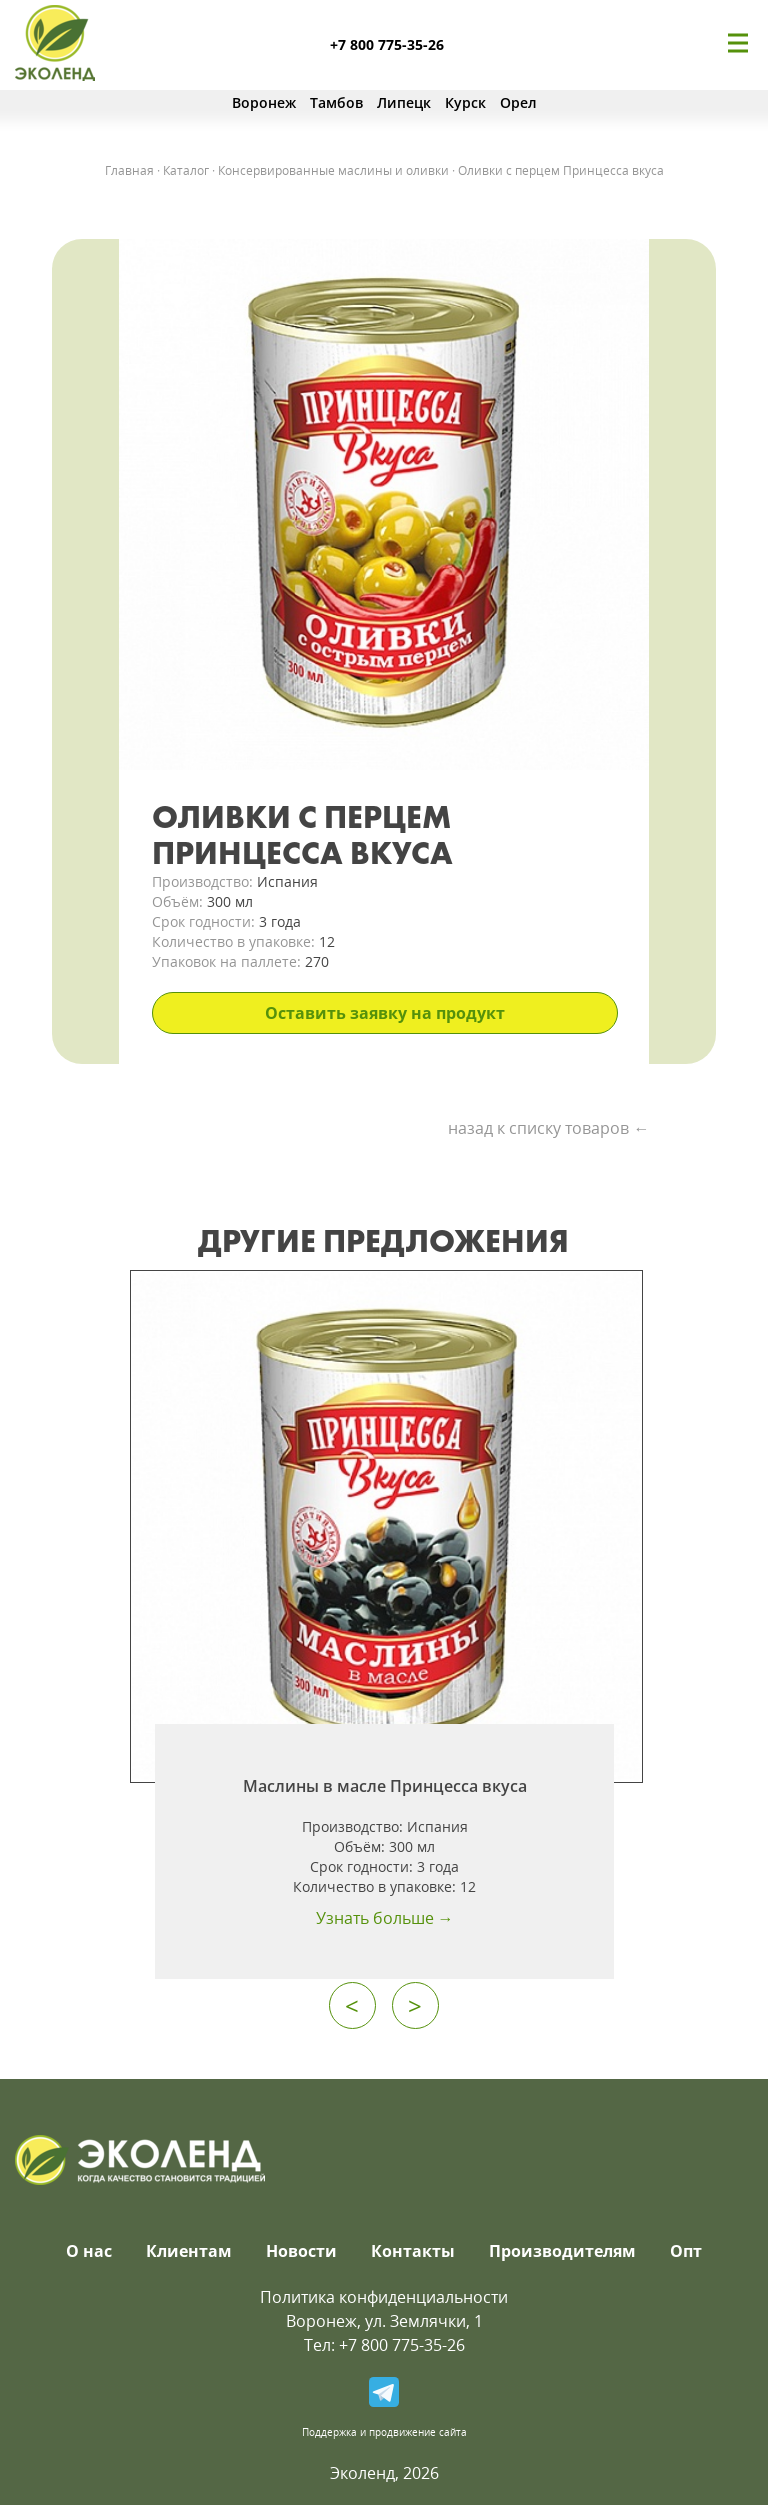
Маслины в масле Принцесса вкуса (385, 1786)
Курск (465, 102)
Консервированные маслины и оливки (333, 170)
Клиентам (189, 2251)
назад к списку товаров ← (548, 1128)
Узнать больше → (385, 1918)
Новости (301, 2251)
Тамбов (336, 102)
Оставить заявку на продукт (385, 1013)
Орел (518, 102)
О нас (89, 2251)
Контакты (413, 2251)
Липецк (404, 102)
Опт (686, 2251)
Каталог (186, 170)
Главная (129, 170)
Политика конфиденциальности (384, 2297)
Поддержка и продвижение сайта (384, 2432)
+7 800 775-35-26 (387, 44)
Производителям (562, 2251)
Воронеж (264, 102)
